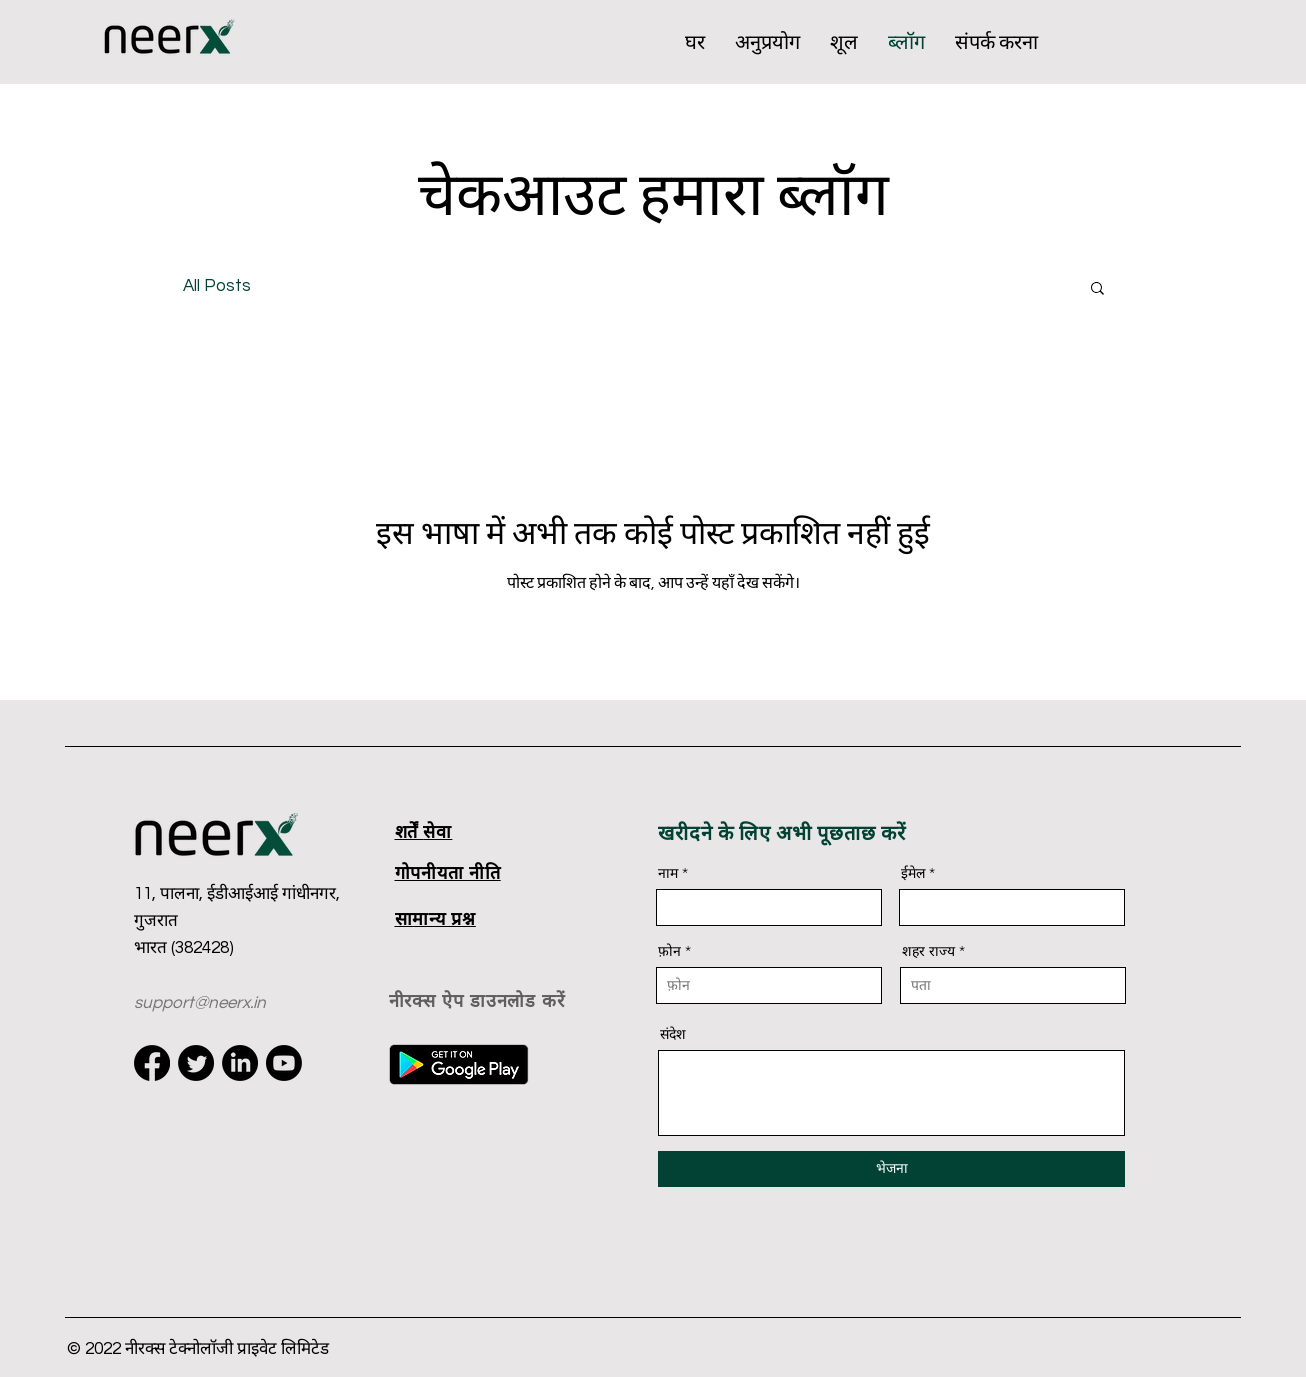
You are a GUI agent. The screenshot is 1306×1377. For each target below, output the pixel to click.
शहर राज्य (928, 951)
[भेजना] (891, 1169)
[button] (1097, 289)
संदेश (673, 1034)
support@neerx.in (200, 1003)
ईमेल (913, 873)
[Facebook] (152, 1063)
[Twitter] (196, 1063)
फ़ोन (669, 951)
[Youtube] (284, 1063)
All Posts (217, 286)
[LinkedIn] (240, 1063)
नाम (668, 873)
